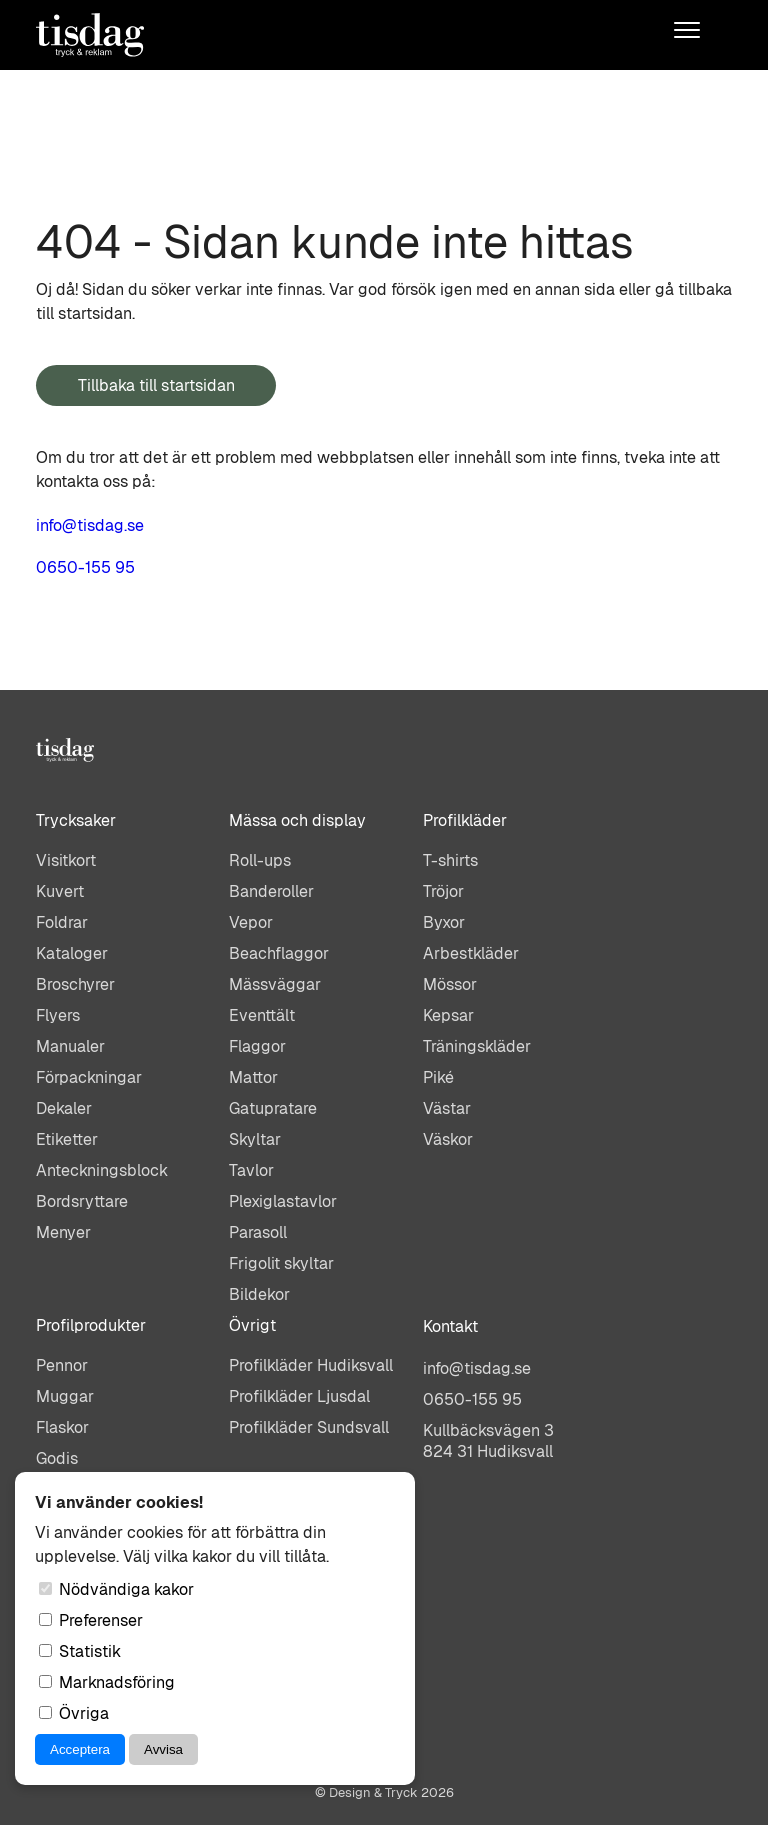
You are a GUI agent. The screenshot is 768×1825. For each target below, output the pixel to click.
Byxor (444, 922)
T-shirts (450, 860)
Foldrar (62, 922)
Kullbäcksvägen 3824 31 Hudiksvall (488, 1441)
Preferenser (91, 1620)
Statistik (80, 1651)
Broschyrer (75, 984)
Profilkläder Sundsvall (309, 1427)
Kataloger (72, 953)
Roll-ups (260, 860)
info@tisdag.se (90, 525)
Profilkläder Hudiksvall (311, 1365)
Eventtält (262, 1015)
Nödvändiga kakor (116, 1589)
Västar (447, 1108)
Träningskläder (477, 1046)
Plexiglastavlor (283, 1201)
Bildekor (259, 1294)
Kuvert (60, 891)
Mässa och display (297, 820)
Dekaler (64, 1108)
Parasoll (258, 1232)
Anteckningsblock (102, 1170)
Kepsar (448, 1015)
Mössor (450, 984)
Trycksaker (76, 820)
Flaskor (62, 1427)
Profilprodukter (91, 1325)
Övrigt (252, 1325)
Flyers (58, 1015)
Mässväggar (275, 984)
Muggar (65, 1396)
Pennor (62, 1365)
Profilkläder (465, 820)
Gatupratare (273, 1108)
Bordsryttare (82, 1201)
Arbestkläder (471, 953)
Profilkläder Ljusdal (299, 1396)
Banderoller (271, 891)
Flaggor (257, 1046)
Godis (57, 1458)
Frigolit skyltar (281, 1263)
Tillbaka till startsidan (156, 385)
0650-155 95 (85, 567)
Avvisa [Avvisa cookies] (163, 1749)
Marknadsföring (107, 1682)
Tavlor (251, 1170)
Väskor (448, 1139)
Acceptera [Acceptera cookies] (80, 1749)
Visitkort (66, 860)
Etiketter (67, 1139)
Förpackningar (89, 1077)
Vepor (251, 922)
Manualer (70, 1046)
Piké (438, 1077)
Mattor (253, 1077)
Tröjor (443, 891)
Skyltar (255, 1139)
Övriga (74, 1713)
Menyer (63, 1232)
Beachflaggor (279, 953)
